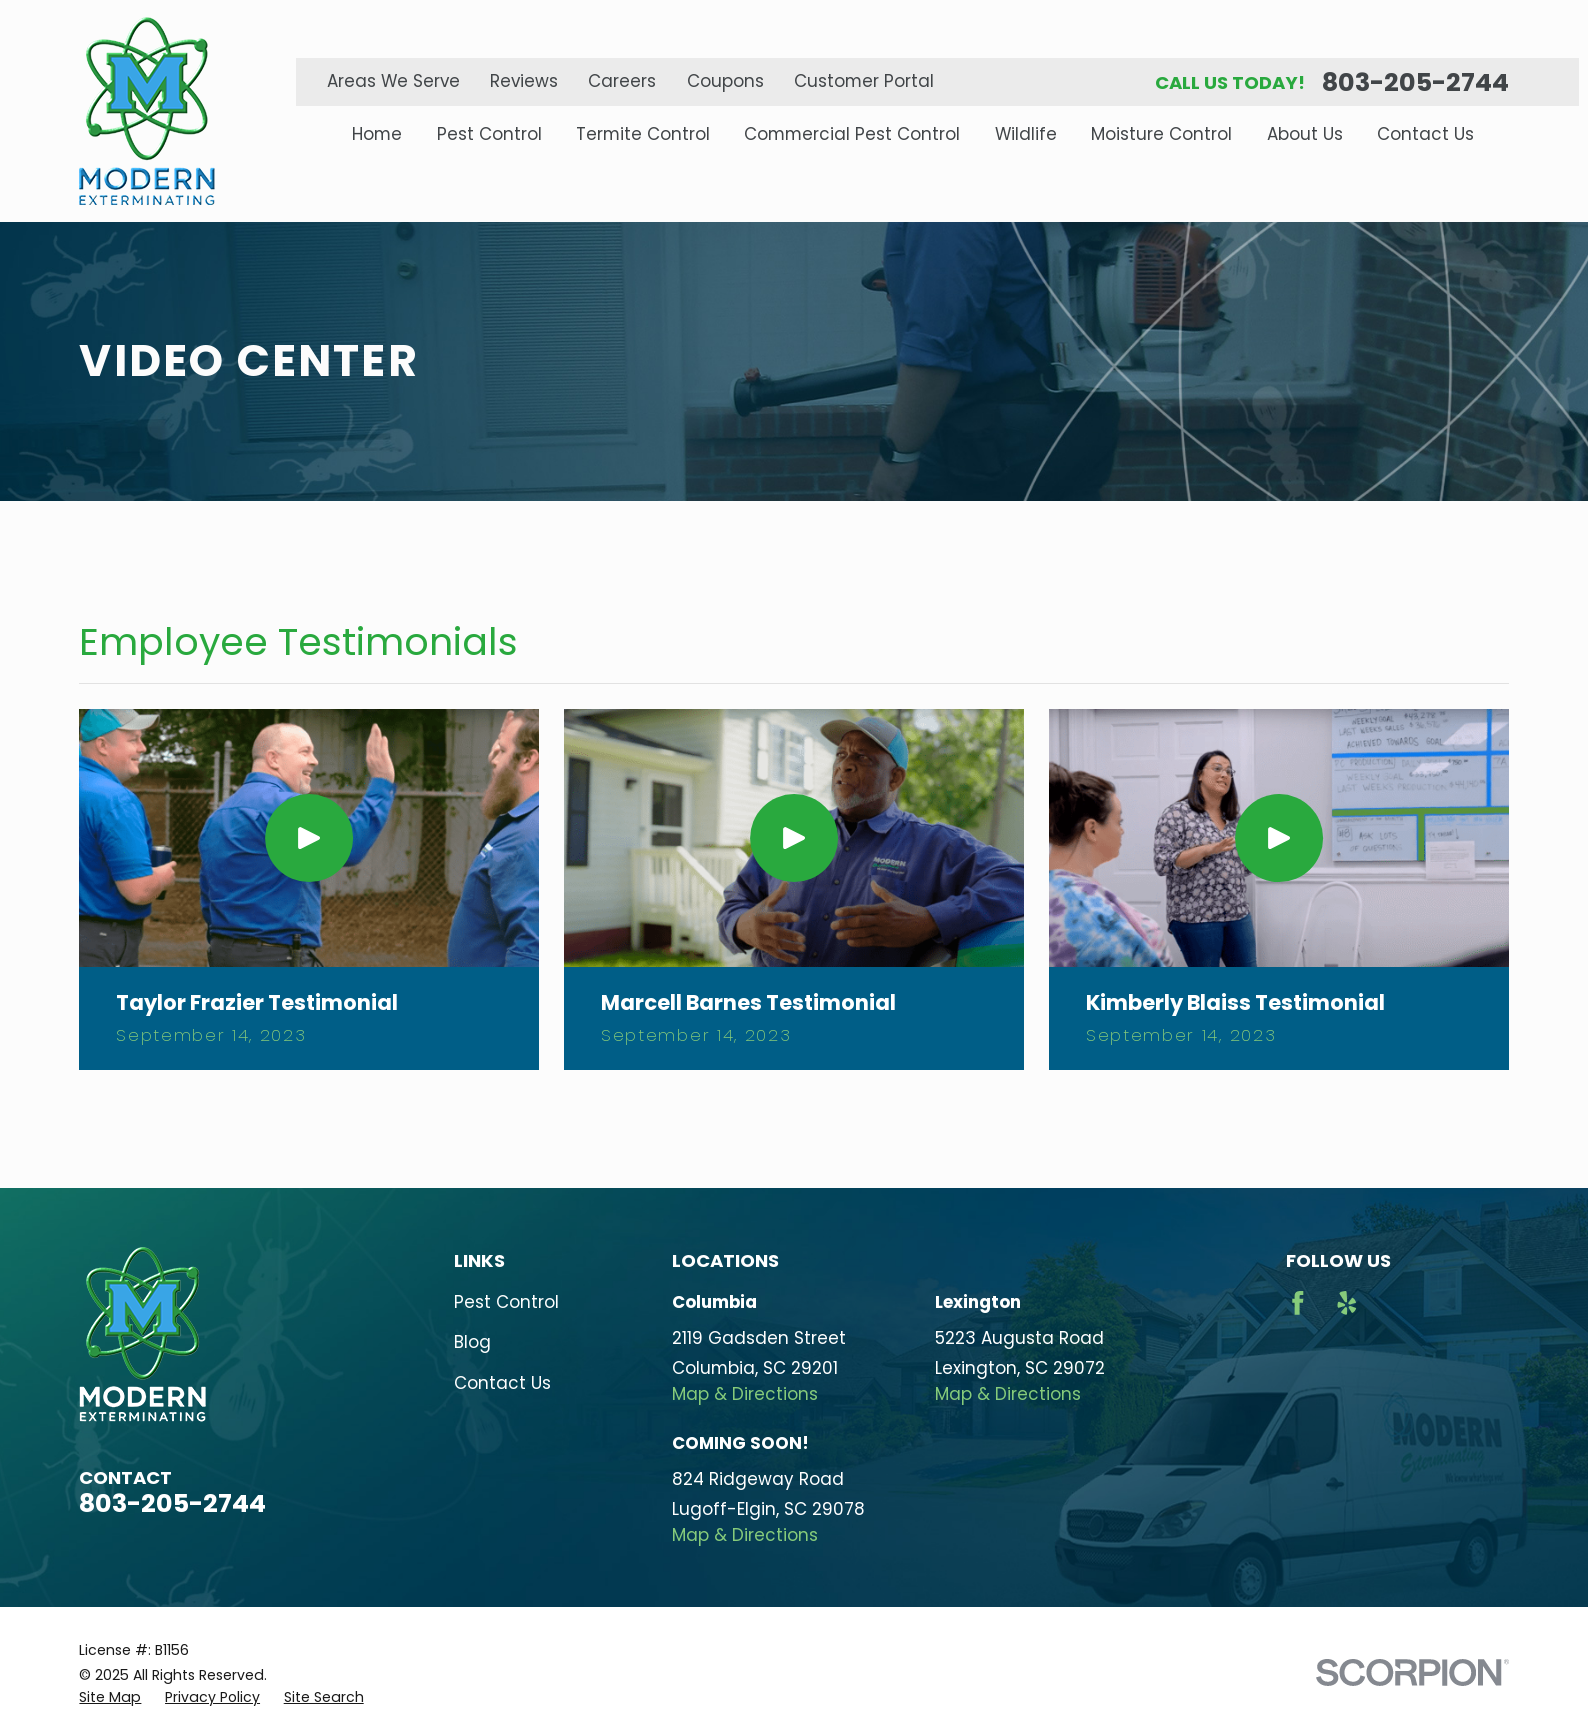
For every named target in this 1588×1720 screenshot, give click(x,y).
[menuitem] (110, 1698)
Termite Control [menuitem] (643, 134)
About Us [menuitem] (1305, 134)
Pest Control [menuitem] (489, 134)
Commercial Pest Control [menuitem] (852, 134)
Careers (622, 81)
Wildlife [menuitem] (1026, 134)
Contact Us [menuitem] (1425, 134)
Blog (472, 1342)
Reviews (524, 81)
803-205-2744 (1415, 82)
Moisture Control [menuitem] (1161, 134)
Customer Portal (864, 81)
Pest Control (506, 1302)
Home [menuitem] (377, 134)
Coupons (725, 81)
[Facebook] (1298, 1303)
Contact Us (502, 1383)
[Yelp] (1347, 1303)
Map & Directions (745, 1394)
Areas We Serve (393, 81)
